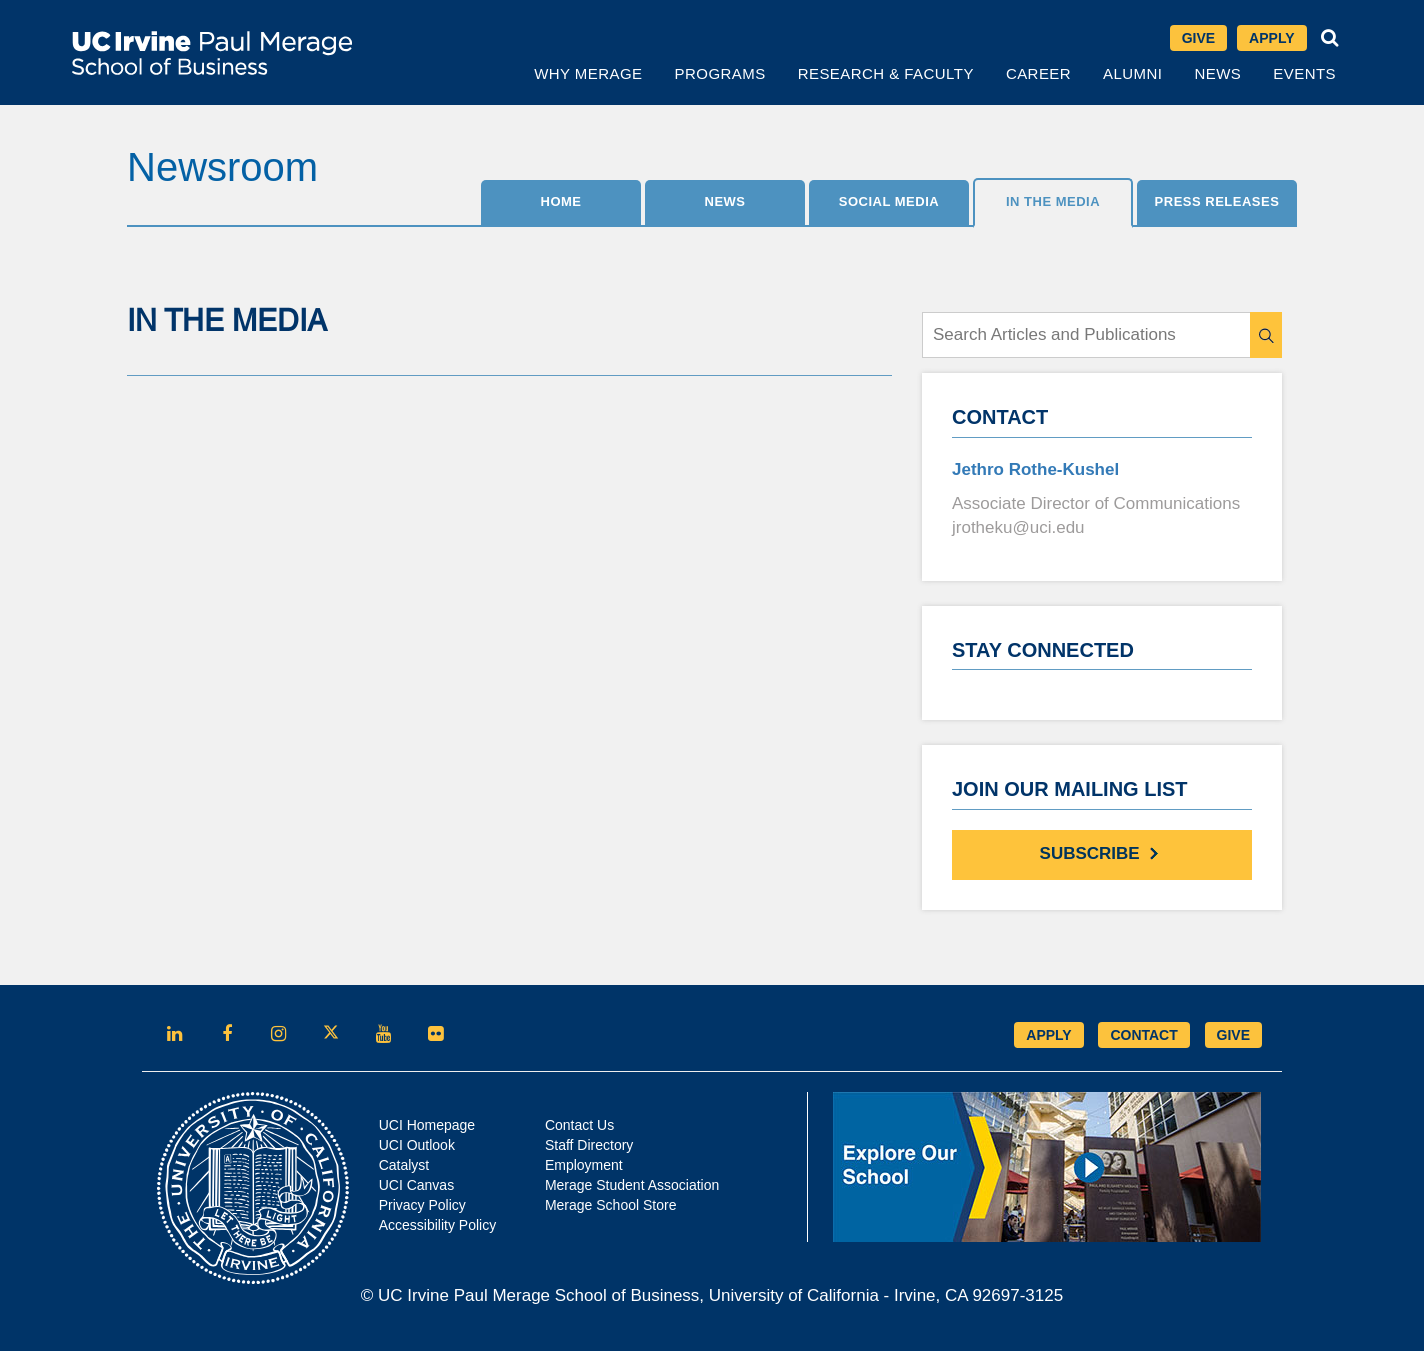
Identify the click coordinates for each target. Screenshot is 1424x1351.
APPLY (1048, 1035)
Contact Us (579, 1125)
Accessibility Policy (437, 1225)
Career (1038, 73)
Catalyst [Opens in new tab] (404, 1165)
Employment (584, 1165)
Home (561, 201)
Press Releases (1217, 201)
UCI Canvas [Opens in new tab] (416, 1185)
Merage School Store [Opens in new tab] (611, 1205)
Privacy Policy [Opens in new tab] (422, 1205)
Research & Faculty (886, 73)
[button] (1330, 38)
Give (1198, 38)
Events (1304, 73)
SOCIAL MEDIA (889, 201)
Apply (1271, 38)
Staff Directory (589, 1145)
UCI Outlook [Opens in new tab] (417, 1145)
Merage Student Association (632, 1185)
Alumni (1132, 73)
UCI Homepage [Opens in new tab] (427, 1125)
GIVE (1233, 1035)
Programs (720, 73)
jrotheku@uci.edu (1018, 527)
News (1217, 73)
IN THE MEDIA (1053, 201)
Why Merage (588, 73)
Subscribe (1102, 853)
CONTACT (1143, 1035)
